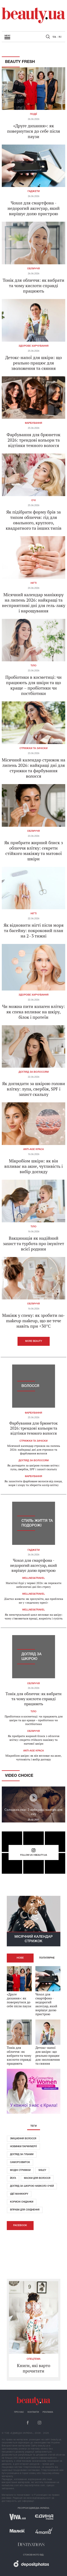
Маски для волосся (37, 2178)
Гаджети (34, 191)
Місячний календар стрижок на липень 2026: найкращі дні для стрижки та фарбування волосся (33, 768)
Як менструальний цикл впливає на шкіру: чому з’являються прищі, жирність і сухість (34, 1616)
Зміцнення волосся (23, 2139)
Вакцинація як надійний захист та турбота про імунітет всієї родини (33, 1243)
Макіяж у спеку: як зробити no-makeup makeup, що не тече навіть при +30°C (33, 1320)
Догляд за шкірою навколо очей (32, 2186)
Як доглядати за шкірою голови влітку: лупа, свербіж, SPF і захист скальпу (33, 1089)
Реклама (48, 2412)
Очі (33, 500)
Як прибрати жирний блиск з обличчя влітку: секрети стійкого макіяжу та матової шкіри (33, 851)
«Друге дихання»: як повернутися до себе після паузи (33, 131)
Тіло (33, 666)
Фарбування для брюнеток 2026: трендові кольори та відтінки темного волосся (33, 440)
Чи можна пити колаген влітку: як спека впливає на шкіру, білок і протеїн (33, 1011)
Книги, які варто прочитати (33, 2368)
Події (33, 114)
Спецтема (33, 2359)
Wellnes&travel (33, 1578)
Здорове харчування (34, 346)
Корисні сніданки (21, 2202)
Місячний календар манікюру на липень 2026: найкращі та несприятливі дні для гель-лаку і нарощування (33, 603)
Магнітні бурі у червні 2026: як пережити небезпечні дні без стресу (33, 1585)
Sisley (42, 2170)
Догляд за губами (21, 2154)
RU (60, 36)
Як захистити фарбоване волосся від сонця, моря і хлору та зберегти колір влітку (33, 1483)
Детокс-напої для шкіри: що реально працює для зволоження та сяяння (33, 363)
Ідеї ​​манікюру (19, 2194)
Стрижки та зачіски (33, 748)
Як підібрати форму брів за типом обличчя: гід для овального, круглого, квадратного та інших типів (33, 520)
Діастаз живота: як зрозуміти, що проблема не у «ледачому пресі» (33, 1601)
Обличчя (33, 269)
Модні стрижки (20, 2170)
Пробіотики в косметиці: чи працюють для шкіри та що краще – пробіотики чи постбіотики (33, 685)
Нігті (34, 583)
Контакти (33, 2412)
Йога (13, 2178)
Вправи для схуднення (24, 2210)
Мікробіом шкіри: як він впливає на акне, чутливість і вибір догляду (33, 1166)
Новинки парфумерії (23, 2147)
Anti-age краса (33, 1149)
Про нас (19, 2412)
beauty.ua (33, 15)
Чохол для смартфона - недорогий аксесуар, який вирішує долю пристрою (34, 208)
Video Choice (19, 1776)
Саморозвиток (20, 2162)
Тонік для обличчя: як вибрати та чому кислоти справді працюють (33, 285)
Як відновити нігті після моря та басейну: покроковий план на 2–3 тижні (34, 930)
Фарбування (33, 423)
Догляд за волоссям (34, 1072)
